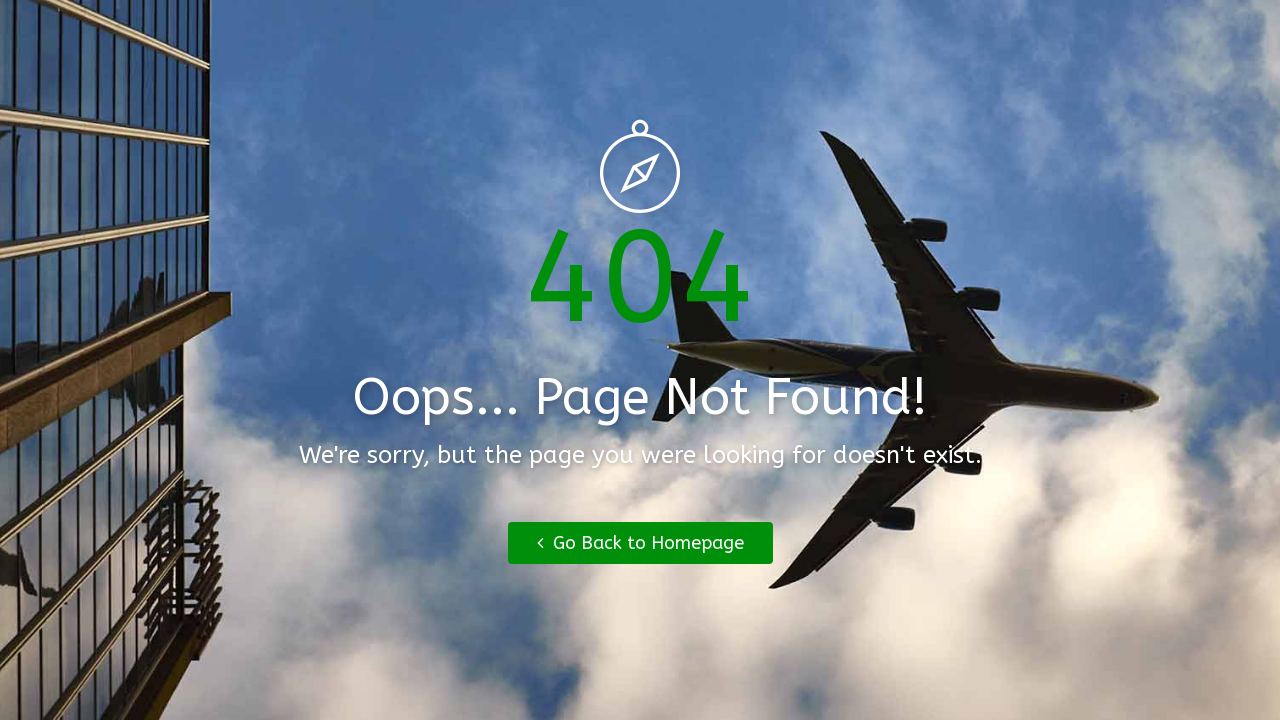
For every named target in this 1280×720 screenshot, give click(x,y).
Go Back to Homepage (640, 543)
